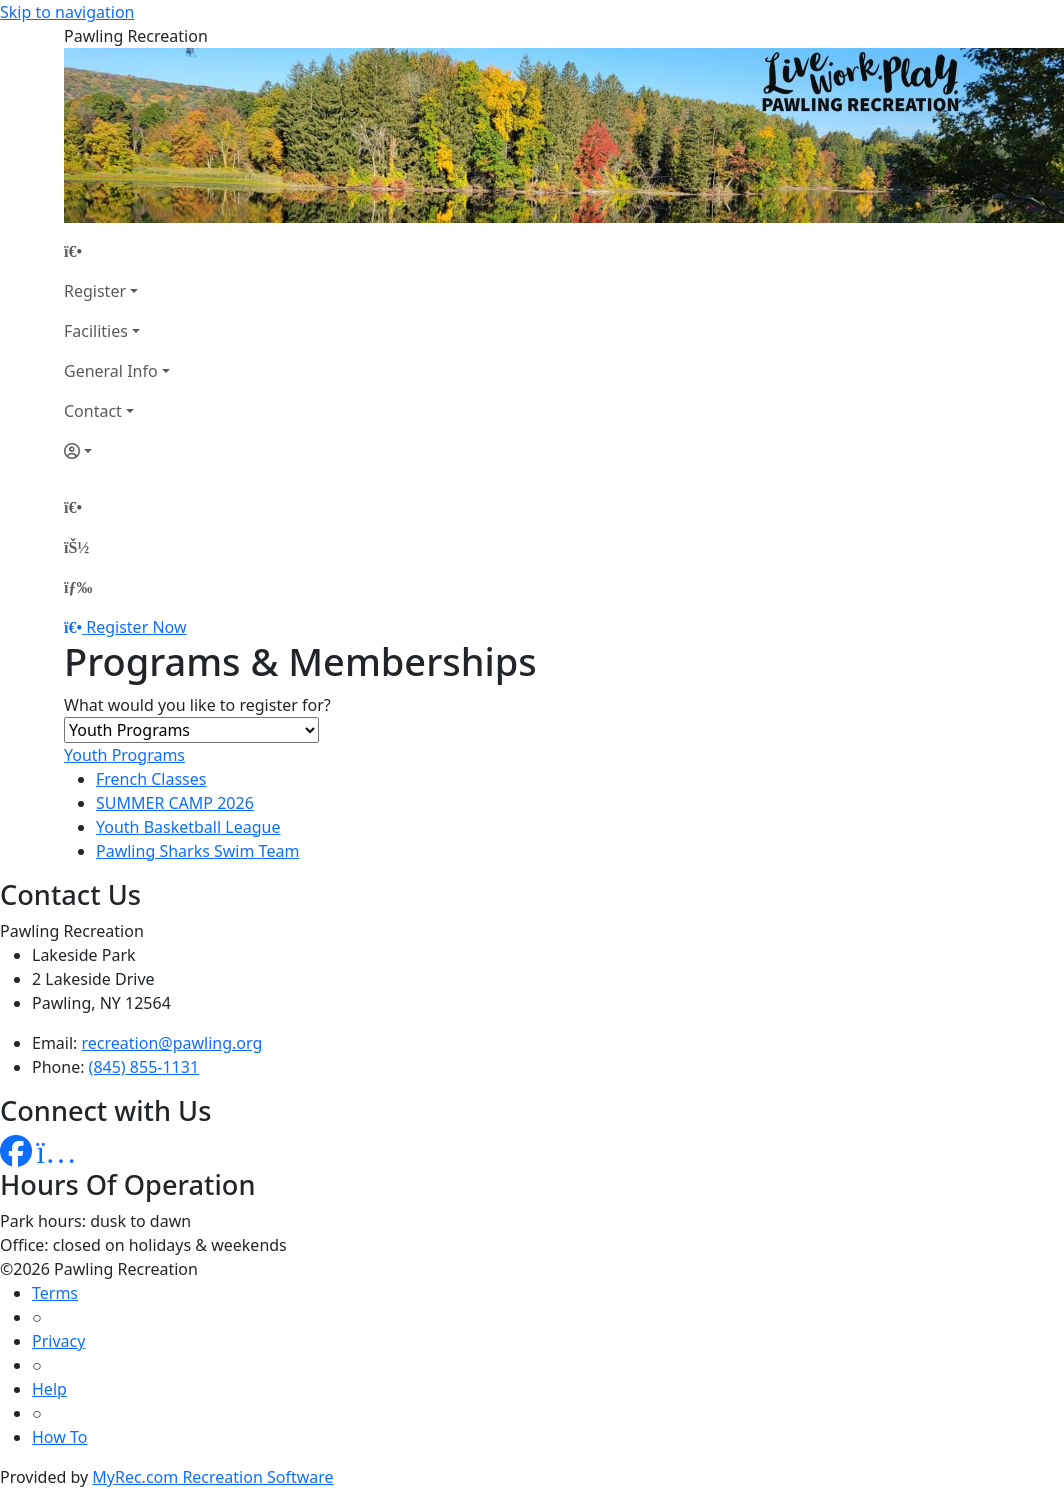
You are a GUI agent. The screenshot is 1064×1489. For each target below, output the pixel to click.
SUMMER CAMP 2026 (175, 803)
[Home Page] (117, 251)
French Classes (151, 779)
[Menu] (78, 587)
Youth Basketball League (188, 827)
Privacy (58, 1341)
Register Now (136, 627)
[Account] (117, 451)
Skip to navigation (67, 12)
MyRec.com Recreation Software (212, 1477)
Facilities (96, 331)
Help (49, 1389)
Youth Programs (124, 755)
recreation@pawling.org (172, 1043)
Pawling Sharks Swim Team (197, 851)
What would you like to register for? (197, 705)
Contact (93, 411)
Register (95, 291)
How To (59, 1437)
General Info (111, 371)
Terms (55, 1293)
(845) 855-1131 (144, 1067)
